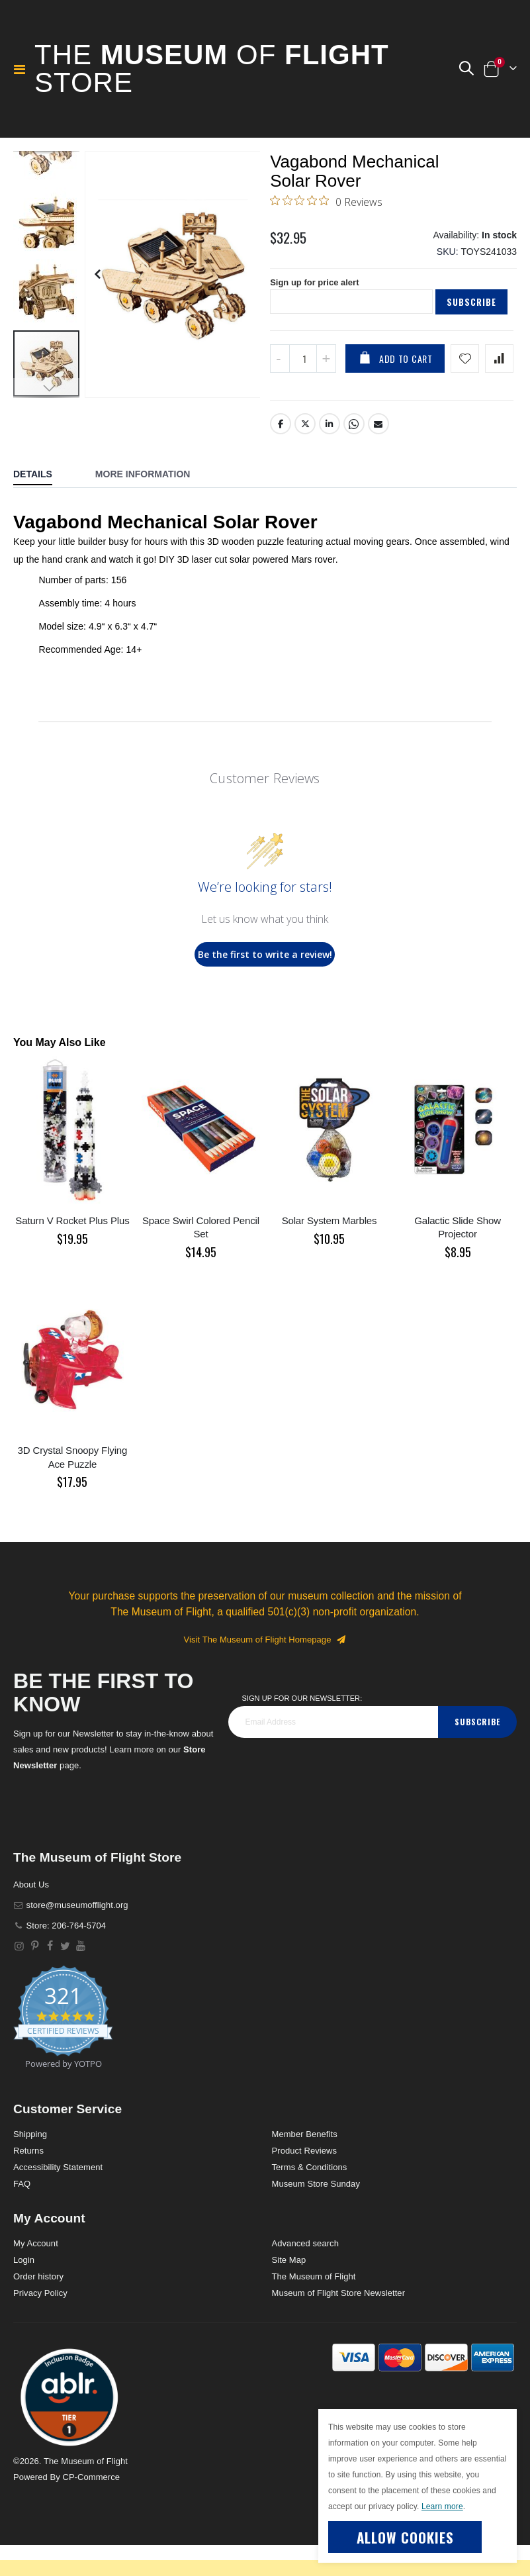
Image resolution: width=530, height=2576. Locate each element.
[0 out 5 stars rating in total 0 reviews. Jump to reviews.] (326, 224)
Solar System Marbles (329, 1251)
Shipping (30, 2165)
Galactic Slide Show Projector (457, 1258)
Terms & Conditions (309, 2198)
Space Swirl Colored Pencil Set (200, 1258)
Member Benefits (304, 2165)
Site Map (289, 2291)
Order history (38, 2308)
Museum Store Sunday (316, 2215)
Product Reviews (304, 2182)
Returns (28, 2182)
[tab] (42, 506)
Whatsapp (354, 454)
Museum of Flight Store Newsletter (339, 2324)
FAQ (21, 2215)
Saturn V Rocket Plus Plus (72, 1251)
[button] (466, 69)
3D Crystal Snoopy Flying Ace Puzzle (73, 1488)
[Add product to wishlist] (465, 389)
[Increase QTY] (326, 389)
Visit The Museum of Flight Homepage (265, 1671)
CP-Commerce (91, 2508)
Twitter (305, 454)
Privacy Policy (40, 2324)
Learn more (442, 2506)
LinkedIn (330, 454)
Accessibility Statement (58, 2198)
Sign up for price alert (318, 312)
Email (379, 454)
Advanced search (305, 2274)
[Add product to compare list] (499, 389)
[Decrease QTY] (280, 389)
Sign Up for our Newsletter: (302, 1729)
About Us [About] (31, 1916)
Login (23, 2291)
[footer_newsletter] (333, 1753)
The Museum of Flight (314, 2308)
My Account (35, 2274)
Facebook (280, 454)
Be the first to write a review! (265, 985)
